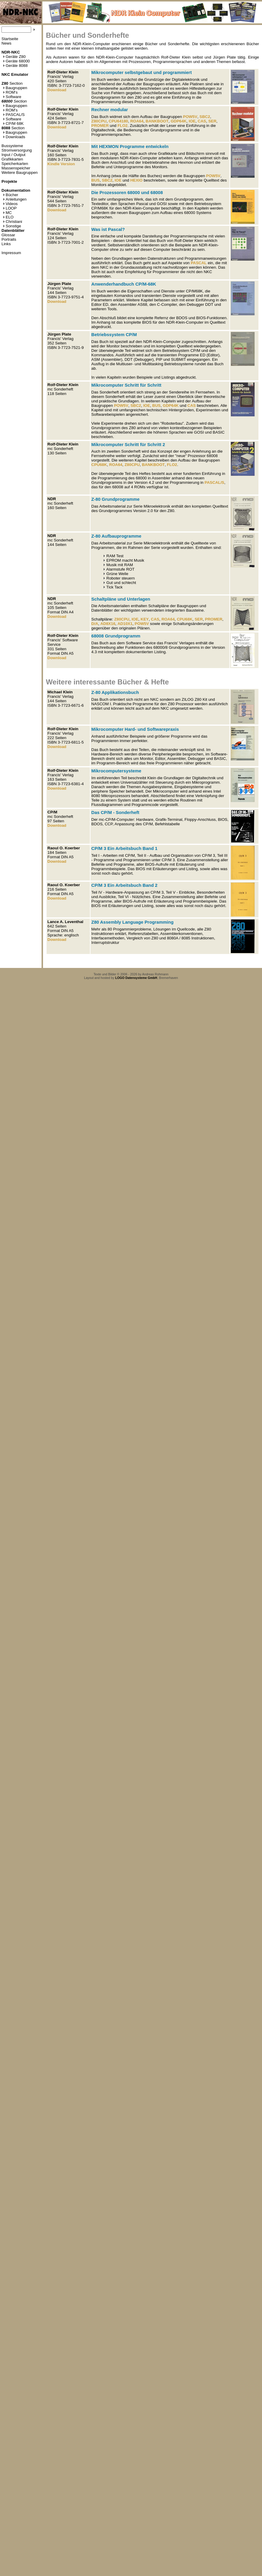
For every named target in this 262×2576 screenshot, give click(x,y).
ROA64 (136, 121)
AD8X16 (107, 623)
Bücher (10, 195)
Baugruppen (15, 88)
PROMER (100, 125)
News (6, 43)
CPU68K (99, 464)
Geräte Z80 (14, 56)
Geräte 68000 (16, 61)
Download (56, 90)
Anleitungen (14, 199)
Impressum (11, 253)
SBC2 (204, 116)
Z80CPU (99, 121)
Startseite (9, 39)
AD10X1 (124, 623)
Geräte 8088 (15, 65)
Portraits (8, 239)
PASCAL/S (14, 114)
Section (12, 83)
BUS (95, 180)
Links (6, 244)
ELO (8, 217)
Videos (10, 203)
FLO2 (122, 125)
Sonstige (12, 226)
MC (7, 212)
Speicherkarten (14, 163)
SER (212, 121)
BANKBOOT (157, 121)
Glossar (8, 235)
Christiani (12, 221)
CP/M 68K (13, 123)
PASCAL (199, 263)
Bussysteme (12, 146)
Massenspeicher (15, 168)
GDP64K (178, 121)
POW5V (190, 116)
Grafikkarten (12, 159)
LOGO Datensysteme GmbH (136, 978)
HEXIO (136, 180)
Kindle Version (61, 164)
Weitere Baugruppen (19, 172)
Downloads (14, 137)
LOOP (10, 208)
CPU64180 (118, 121)
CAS (202, 121)
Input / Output (13, 154)
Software (12, 97)
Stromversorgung (16, 150)
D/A (94, 623)
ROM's (10, 92)
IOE (192, 121)
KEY (145, 619)
